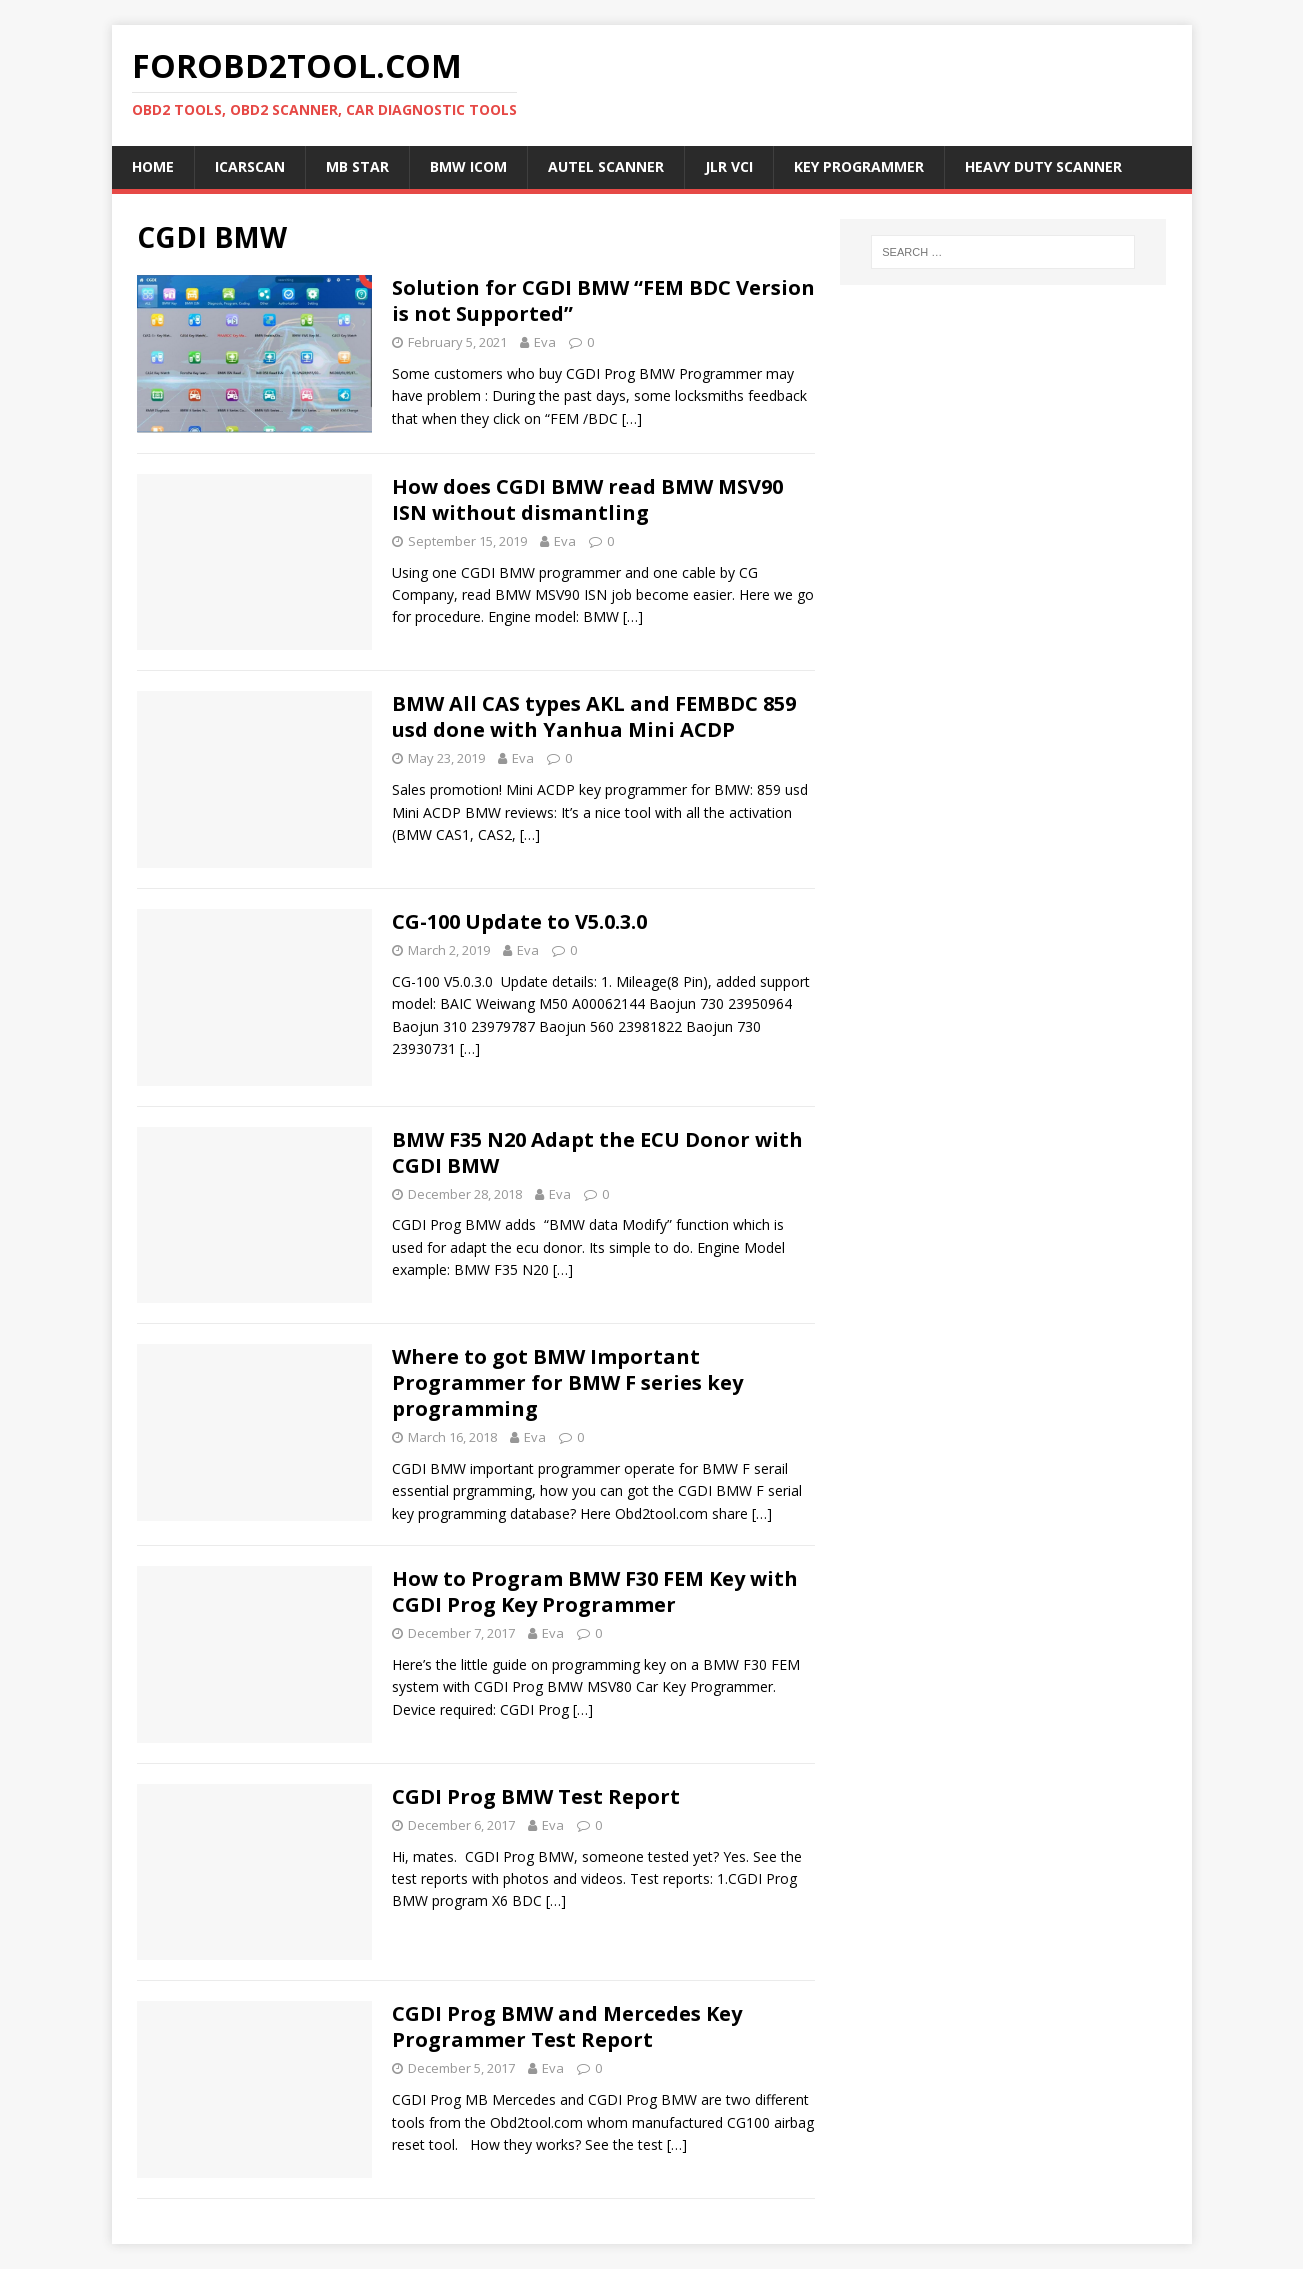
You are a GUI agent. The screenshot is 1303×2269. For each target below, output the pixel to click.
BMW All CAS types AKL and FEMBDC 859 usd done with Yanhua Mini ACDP (594, 716)
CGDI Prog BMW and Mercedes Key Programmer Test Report (567, 2026)
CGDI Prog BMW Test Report (536, 1796)
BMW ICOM (468, 166)
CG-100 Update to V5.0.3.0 (519, 921)
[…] (632, 418)
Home (153, 166)
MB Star (357, 166)
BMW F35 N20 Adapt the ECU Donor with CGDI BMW (597, 1152)
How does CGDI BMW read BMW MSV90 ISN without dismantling (587, 499)
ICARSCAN (250, 166)
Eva (545, 342)
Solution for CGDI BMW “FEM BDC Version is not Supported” (603, 300)
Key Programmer (859, 166)
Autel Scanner (606, 166)
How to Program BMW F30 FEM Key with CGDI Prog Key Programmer (595, 1591)
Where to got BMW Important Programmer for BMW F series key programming (567, 1382)
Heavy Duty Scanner (1043, 166)
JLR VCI (729, 166)
